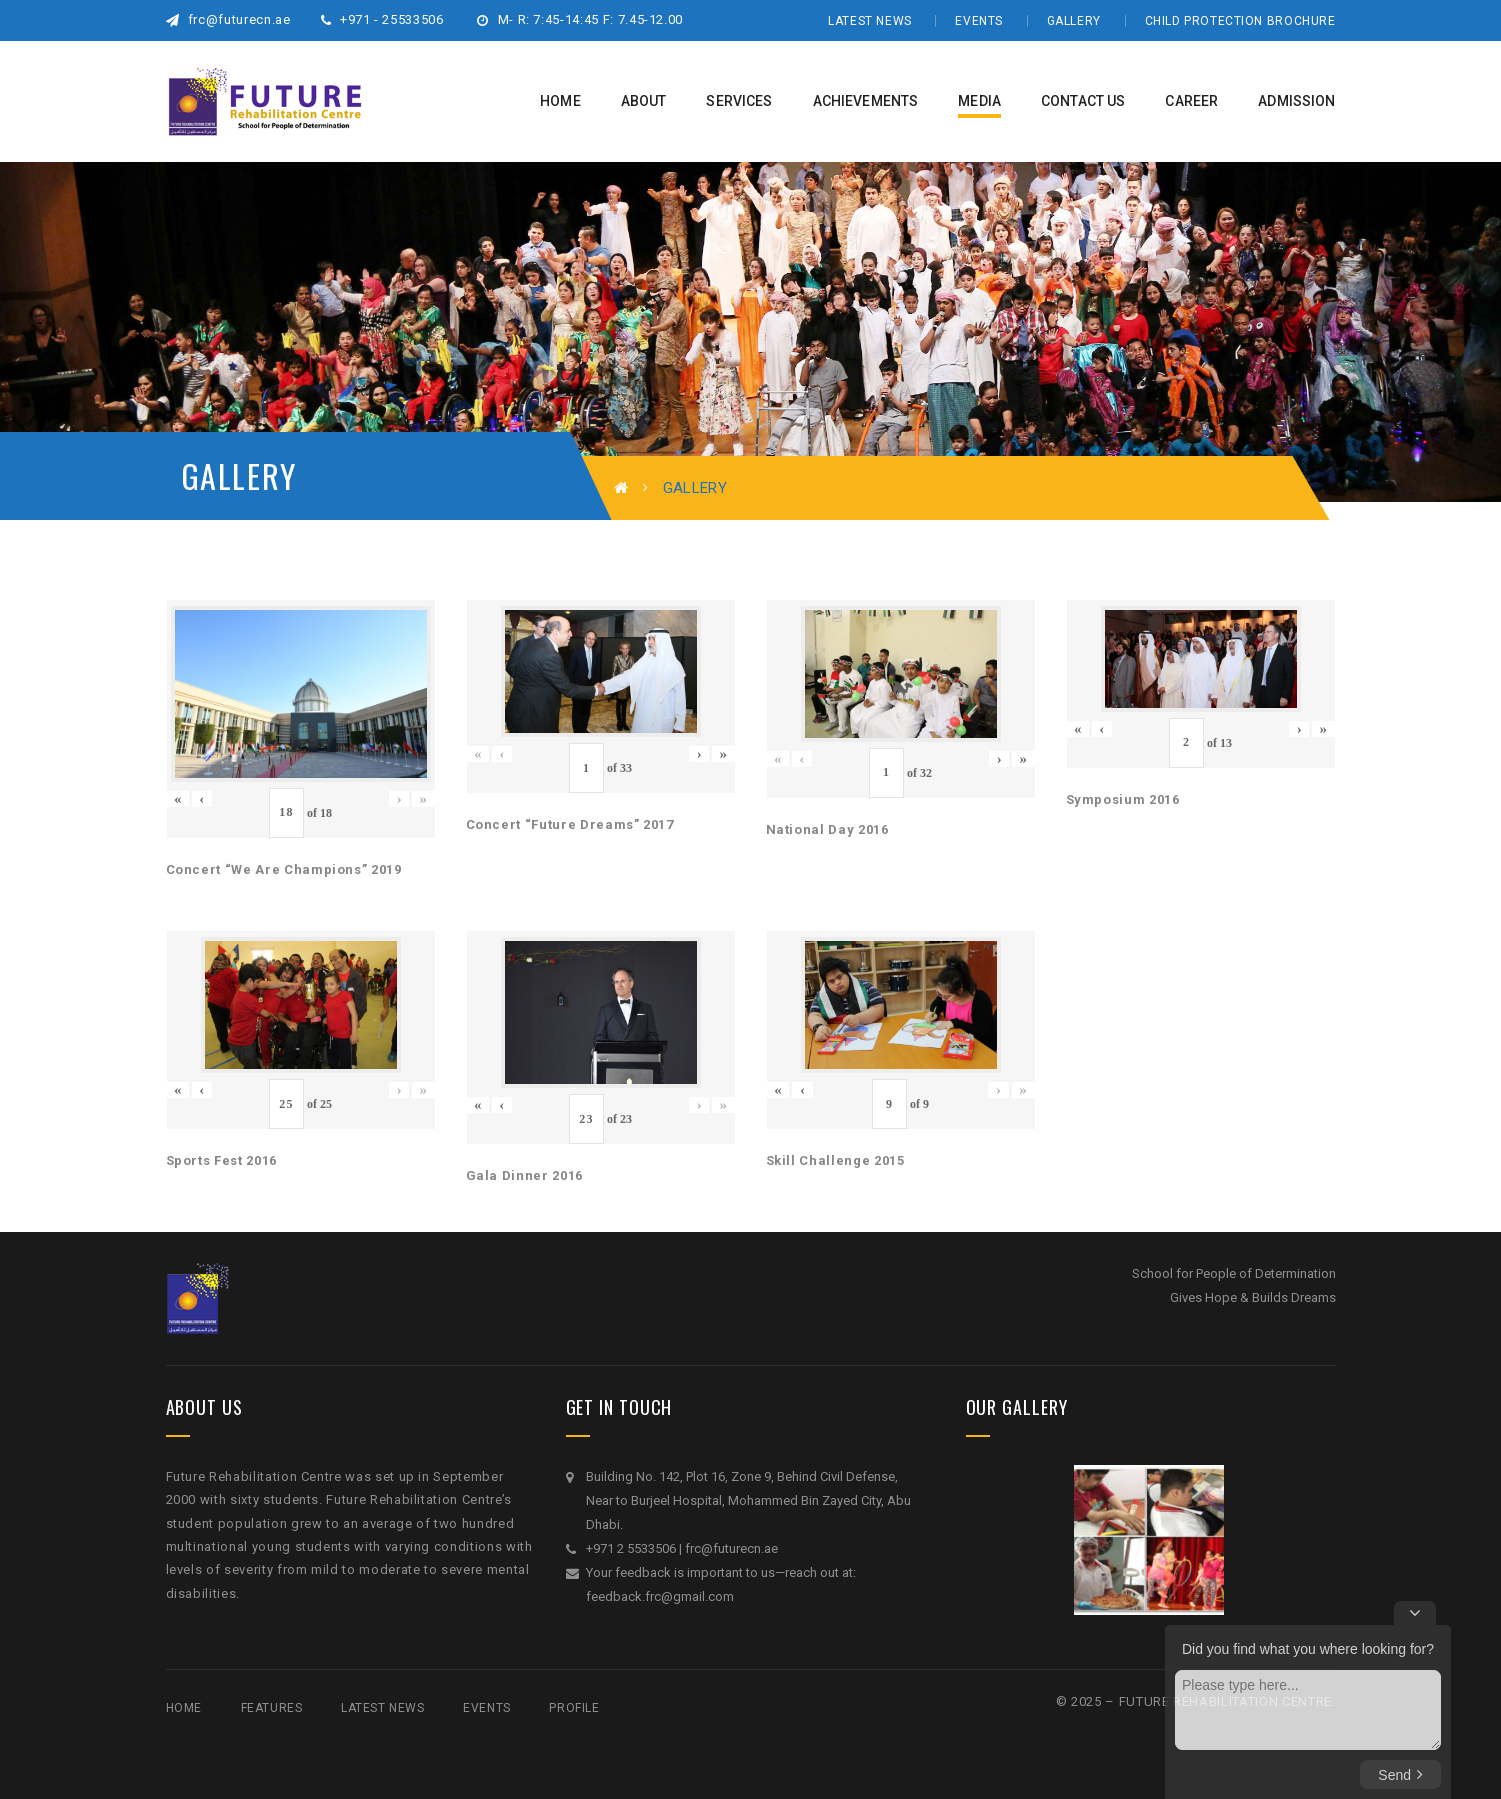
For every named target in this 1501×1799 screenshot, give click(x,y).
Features (272, 1708)
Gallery (1074, 21)
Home (184, 1708)
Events (979, 21)
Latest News (870, 21)
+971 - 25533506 (382, 19)
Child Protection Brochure (1240, 21)
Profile (574, 1708)
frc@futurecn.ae (228, 19)
